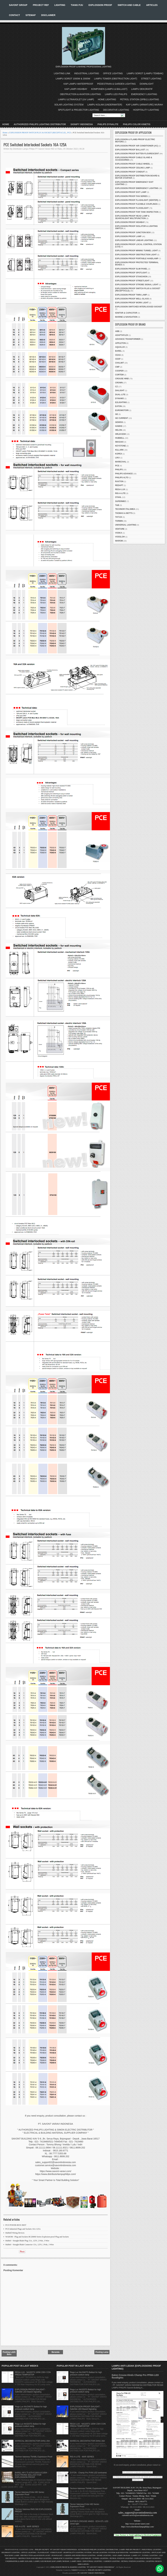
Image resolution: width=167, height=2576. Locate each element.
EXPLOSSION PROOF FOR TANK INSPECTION (136, 212)
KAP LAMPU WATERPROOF (78, 83)
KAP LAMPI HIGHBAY (75, 89)
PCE (69, 132)
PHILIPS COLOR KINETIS (136, 124)
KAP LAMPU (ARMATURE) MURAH (144, 104)
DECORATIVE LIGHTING (116, 110)
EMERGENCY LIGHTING (144, 94)
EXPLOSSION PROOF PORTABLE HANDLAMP (136, 258)
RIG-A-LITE (120, 493)
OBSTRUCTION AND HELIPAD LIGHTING (35, 2558)
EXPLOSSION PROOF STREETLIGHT (132, 281)
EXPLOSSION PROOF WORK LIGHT (132, 302)
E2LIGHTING (121, 402)
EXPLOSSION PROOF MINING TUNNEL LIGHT (136, 250)
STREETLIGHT (56, 2552)
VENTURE (119, 529)
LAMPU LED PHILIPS (116, 94)
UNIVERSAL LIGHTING (125, 525)
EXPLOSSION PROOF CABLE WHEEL (132, 164)
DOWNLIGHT (147, 83)
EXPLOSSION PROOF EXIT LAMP (130, 192)
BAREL (118, 351)
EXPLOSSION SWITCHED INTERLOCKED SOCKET (138, 307)
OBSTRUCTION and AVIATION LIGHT (35, 2555)
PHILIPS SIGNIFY (42, 2549)
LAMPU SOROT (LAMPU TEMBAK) (145, 73)
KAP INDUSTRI (122, 2552)
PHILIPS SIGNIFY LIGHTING (99, 2570)
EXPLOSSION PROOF (100, 5)
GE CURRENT (121, 418)
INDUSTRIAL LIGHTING (86, 73)
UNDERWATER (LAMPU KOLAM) (18, 2561)
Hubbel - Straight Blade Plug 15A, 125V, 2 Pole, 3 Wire (27, 2241)
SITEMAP (30, 15)
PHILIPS (119, 469)
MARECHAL (120, 462)
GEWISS (119, 422)
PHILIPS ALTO (121, 477)
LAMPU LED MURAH (42, 2561)
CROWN (119, 383)
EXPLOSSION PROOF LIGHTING (148, 2558)
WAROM (119, 541)
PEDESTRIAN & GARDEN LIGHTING (116, 83)
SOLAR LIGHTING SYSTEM (69, 104)
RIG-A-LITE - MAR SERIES (27, 2526)
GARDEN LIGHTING (112, 2561)
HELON (118, 430)
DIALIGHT (119, 390)
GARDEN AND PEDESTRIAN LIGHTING (80, 2555)
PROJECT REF (41, 5)
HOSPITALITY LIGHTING (146, 110)
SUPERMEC (120, 501)
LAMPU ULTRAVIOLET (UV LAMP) (76, 99)
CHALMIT (119, 363)
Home (5, 124)
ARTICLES (152, 5)
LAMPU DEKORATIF (142, 89)
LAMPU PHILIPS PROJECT (130, 2549)
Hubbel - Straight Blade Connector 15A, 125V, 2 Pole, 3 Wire (29, 2244)
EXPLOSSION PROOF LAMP (128, 236)
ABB (117, 331)
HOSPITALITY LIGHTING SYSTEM (77, 2552)
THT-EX (118, 517)
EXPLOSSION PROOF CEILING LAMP (132, 168)
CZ (116, 386)
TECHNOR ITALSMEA (125, 509)
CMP (117, 367)
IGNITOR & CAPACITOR (126, 313)
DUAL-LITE (120, 394)
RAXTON (119, 481)
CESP (118, 359)
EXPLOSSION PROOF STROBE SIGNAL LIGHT (136, 284)
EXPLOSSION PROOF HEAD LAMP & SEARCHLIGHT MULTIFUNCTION (132, 217)
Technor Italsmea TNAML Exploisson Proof (33, 2457)
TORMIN (119, 521)
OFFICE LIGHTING (113, 73)
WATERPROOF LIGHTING (139, 2552)
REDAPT (119, 485)
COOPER (119, 371)
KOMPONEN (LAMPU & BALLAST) (109, 89)
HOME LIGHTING (107, 99)
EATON (118, 406)
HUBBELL (119, 438)
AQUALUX (120, 347)
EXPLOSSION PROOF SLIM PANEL (131, 269)
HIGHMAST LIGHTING (10, 2552)
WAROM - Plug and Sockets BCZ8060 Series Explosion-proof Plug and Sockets (37, 2237)
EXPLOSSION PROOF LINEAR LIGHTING (134, 240)
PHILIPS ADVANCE (124, 474)
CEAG (118, 355)
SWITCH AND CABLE (129, 5)
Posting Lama (102, 2352)
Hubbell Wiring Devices (14, 2233)
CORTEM (119, 375)
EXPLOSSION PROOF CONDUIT (130, 172)
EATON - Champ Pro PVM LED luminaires (88, 2473)
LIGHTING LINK (62, 73)
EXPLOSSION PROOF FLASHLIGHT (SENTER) (136, 200)
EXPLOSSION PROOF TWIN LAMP (131, 295)
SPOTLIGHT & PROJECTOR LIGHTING (78, 110)
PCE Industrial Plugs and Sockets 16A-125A (23, 2229)
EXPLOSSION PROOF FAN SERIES (131, 196)
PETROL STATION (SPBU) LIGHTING (139, 99)
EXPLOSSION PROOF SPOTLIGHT (131, 273)
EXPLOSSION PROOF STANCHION (131, 276)
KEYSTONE (120, 446)
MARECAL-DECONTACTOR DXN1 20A (32, 2441)
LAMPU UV (136, 2555)
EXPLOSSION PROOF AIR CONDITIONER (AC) (136, 146)
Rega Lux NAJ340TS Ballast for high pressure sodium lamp (31, 2407)
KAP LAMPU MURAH (121, 2555)
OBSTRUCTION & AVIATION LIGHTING (80, 94)
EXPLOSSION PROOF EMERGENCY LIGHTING (136, 188)
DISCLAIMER (48, 15)
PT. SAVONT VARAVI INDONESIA (91, 2573)
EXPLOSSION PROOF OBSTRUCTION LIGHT (136, 254)
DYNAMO (119, 398)
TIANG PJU (77, 5)
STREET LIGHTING (151, 78)
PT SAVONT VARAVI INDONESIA (63, 2549)
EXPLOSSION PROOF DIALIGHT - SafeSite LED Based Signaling (30, 2390)
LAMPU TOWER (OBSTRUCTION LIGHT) (115, 78)
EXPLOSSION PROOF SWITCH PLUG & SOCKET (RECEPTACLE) (37, 132)
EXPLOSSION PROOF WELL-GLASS (132, 299)
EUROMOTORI (122, 410)
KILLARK (119, 450)
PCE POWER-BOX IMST (15, 2225)
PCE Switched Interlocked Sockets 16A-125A (35, 144)
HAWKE (118, 426)
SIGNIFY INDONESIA (81, 124)
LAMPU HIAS (75, 2561)
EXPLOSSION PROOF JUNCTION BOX (133, 232)
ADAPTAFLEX (121, 335)
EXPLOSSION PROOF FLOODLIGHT (132, 208)
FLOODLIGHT (43, 2552)
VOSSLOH (120, 537)
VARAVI (74, 2570)
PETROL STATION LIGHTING (121, 2558)
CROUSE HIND (122, 378)
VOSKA (118, 533)
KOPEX (118, 454)
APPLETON (120, 343)
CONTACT (14, 15)
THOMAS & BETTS (124, 513)
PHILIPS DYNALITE (108, 124)
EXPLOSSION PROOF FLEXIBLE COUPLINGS (136, 204)
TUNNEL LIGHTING (150, 2555)
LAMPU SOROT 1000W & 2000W (73, 78)
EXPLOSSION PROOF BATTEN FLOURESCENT (137, 153)
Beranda (55, 2352)
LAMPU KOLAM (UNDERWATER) (104, 104)
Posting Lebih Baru (9, 2353)
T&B (117, 505)
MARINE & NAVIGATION (126, 317)
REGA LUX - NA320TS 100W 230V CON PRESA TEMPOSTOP (33, 2373)
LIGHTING (59, 5)
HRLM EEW (120, 434)
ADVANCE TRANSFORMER (127, 339)
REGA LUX (120, 489)
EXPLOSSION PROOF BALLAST (130, 150)
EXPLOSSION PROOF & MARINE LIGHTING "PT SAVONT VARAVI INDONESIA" (82, 2567)
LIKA (117, 458)
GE (116, 414)
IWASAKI (119, 442)
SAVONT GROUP (18, 5)
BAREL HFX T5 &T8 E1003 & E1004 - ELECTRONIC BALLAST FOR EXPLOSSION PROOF (31, 2475)
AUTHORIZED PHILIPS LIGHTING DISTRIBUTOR (40, 124)
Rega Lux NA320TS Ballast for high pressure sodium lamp (30, 2425)
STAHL (118, 497)
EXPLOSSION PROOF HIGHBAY (130, 222)
